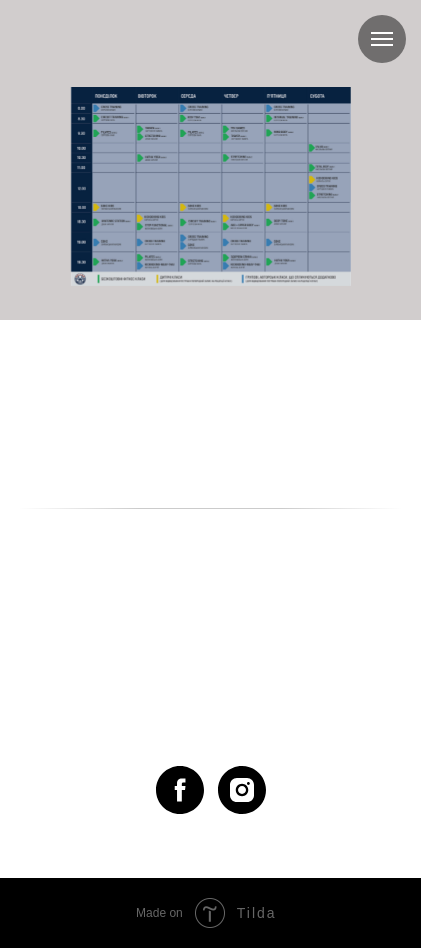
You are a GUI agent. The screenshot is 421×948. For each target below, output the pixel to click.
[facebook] (180, 790)
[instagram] (242, 790)
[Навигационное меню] (382, 39)
